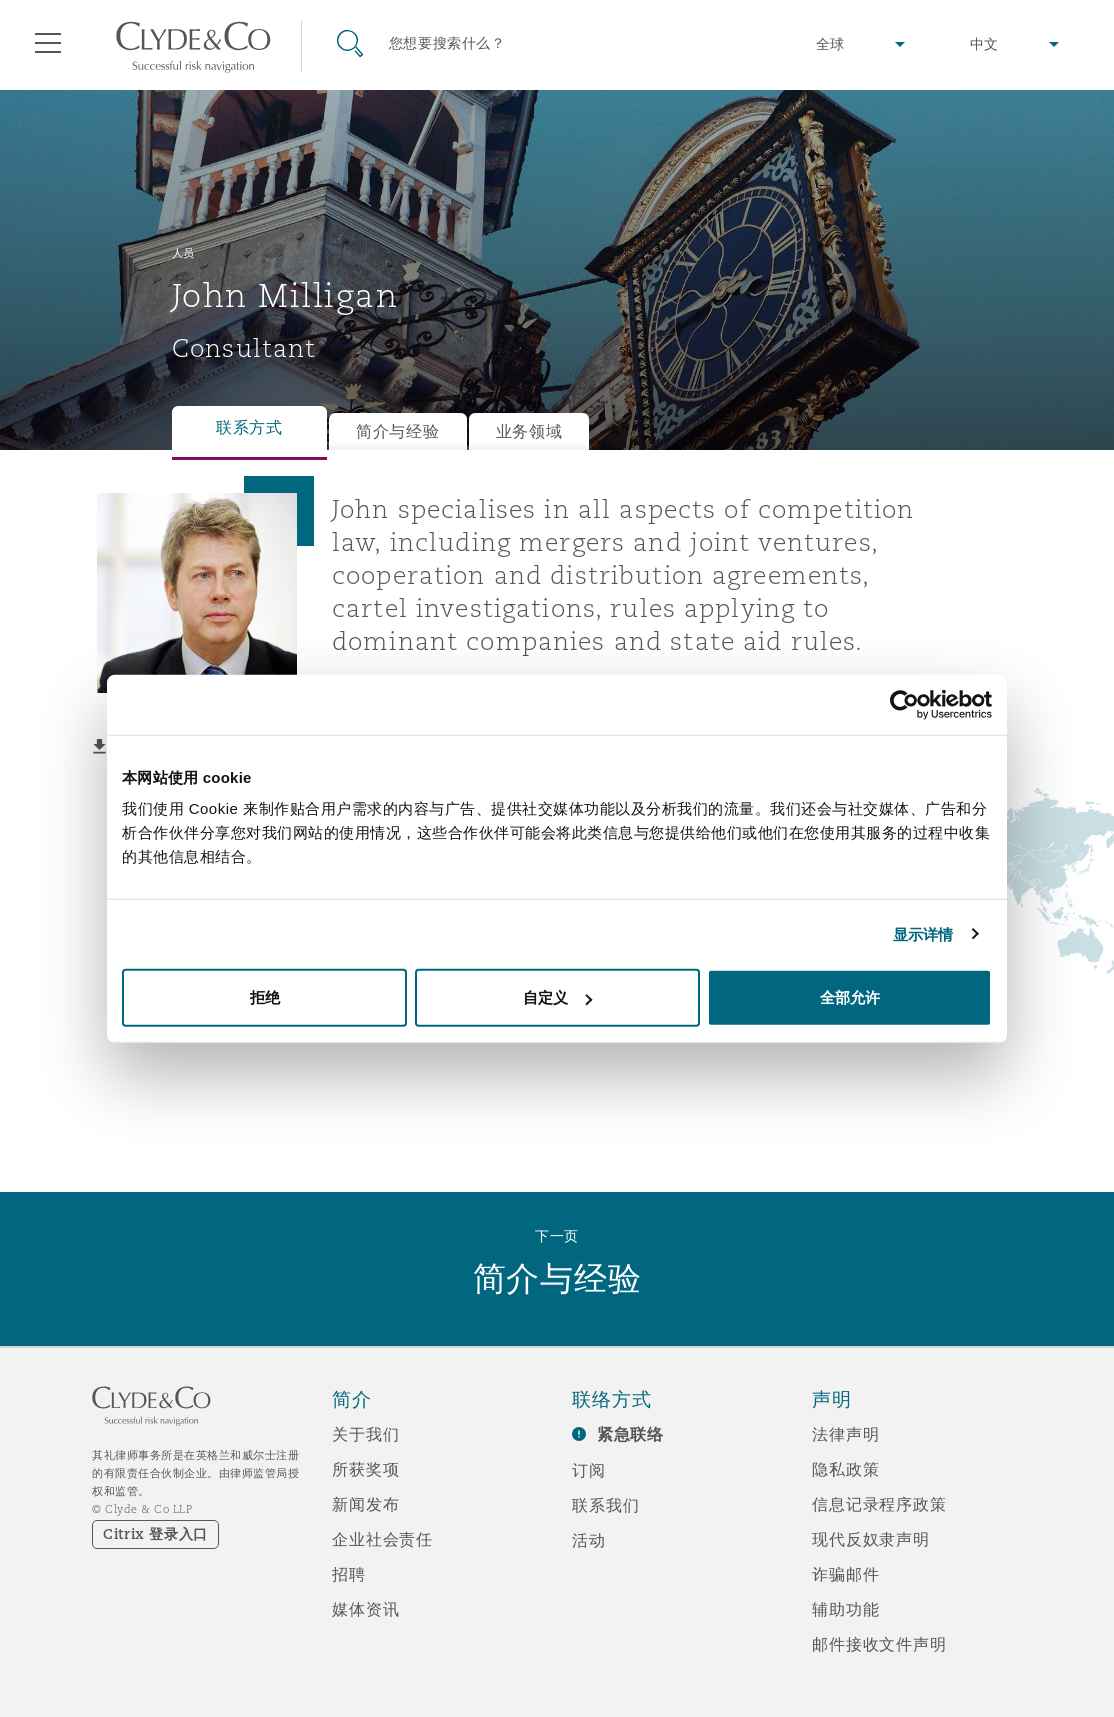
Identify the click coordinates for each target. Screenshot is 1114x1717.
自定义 (557, 997)
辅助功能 (845, 1609)
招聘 (349, 1574)
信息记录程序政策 (879, 1504)
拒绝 (265, 997)
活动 (589, 1540)
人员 (183, 253)
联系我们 (605, 1505)
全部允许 (850, 997)
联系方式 (249, 427)
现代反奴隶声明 (871, 1539)
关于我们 (365, 1434)
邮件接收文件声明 (879, 1644)
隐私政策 (845, 1469)
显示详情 (923, 933)
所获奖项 (365, 1469)
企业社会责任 (382, 1539)
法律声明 (845, 1434)
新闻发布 (365, 1504)
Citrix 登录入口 (155, 1534)
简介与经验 (398, 431)
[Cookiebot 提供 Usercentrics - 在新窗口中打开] (904, 704)
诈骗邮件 (845, 1574)
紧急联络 (630, 1434)
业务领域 (529, 431)
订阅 (589, 1470)
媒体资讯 (365, 1609)
